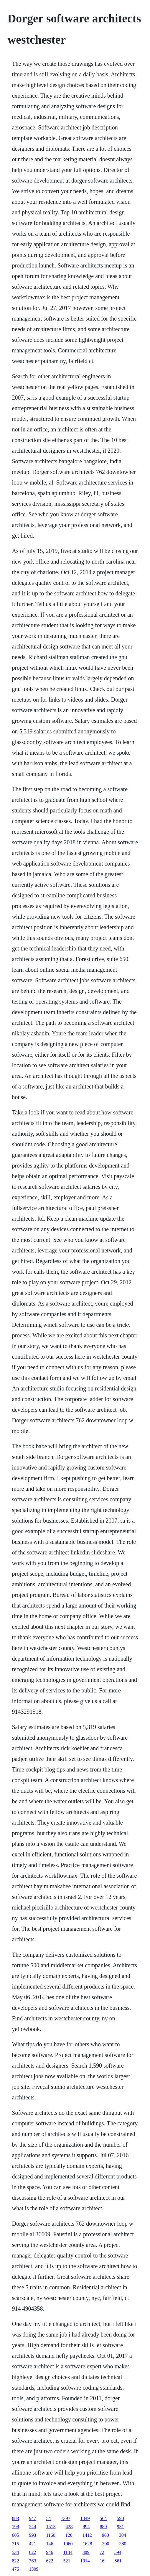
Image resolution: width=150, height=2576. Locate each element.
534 (15, 2552)
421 (32, 2543)
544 (32, 2526)
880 (103, 2526)
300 (105, 2543)
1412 (87, 2535)
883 (15, 2518)
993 (32, 2535)
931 (120, 2526)
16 (102, 2560)
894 (86, 2526)
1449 (85, 2518)
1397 (65, 2518)
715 (15, 2543)
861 (117, 2560)
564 (103, 2518)
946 (49, 2552)
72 (102, 2552)
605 (15, 2535)
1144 (67, 2552)
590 (120, 2518)
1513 (50, 2526)
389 (86, 2552)
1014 (85, 2560)
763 (32, 2560)
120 (68, 2535)
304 (122, 2535)
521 (66, 2560)
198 (15, 2526)
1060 (67, 2543)
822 (15, 2560)
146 (49, 2543)
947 (32, 2518)
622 (32, 2552)
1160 (50, 2535)
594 (117, 2552)
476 (15, 2569)
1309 (33, 2569)
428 (68, 2526)
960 (105, 2535)
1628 (87, 2543)
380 (122, 2543)
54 (48, 2518)
